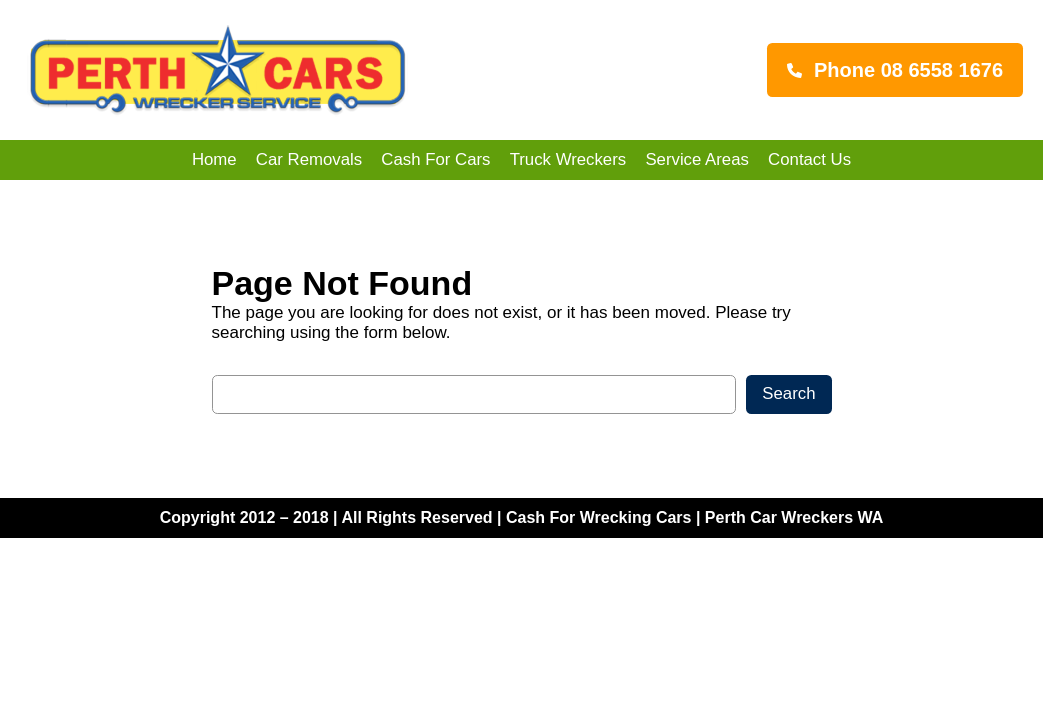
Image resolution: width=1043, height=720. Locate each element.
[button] (895, 70)
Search (788, 393)
